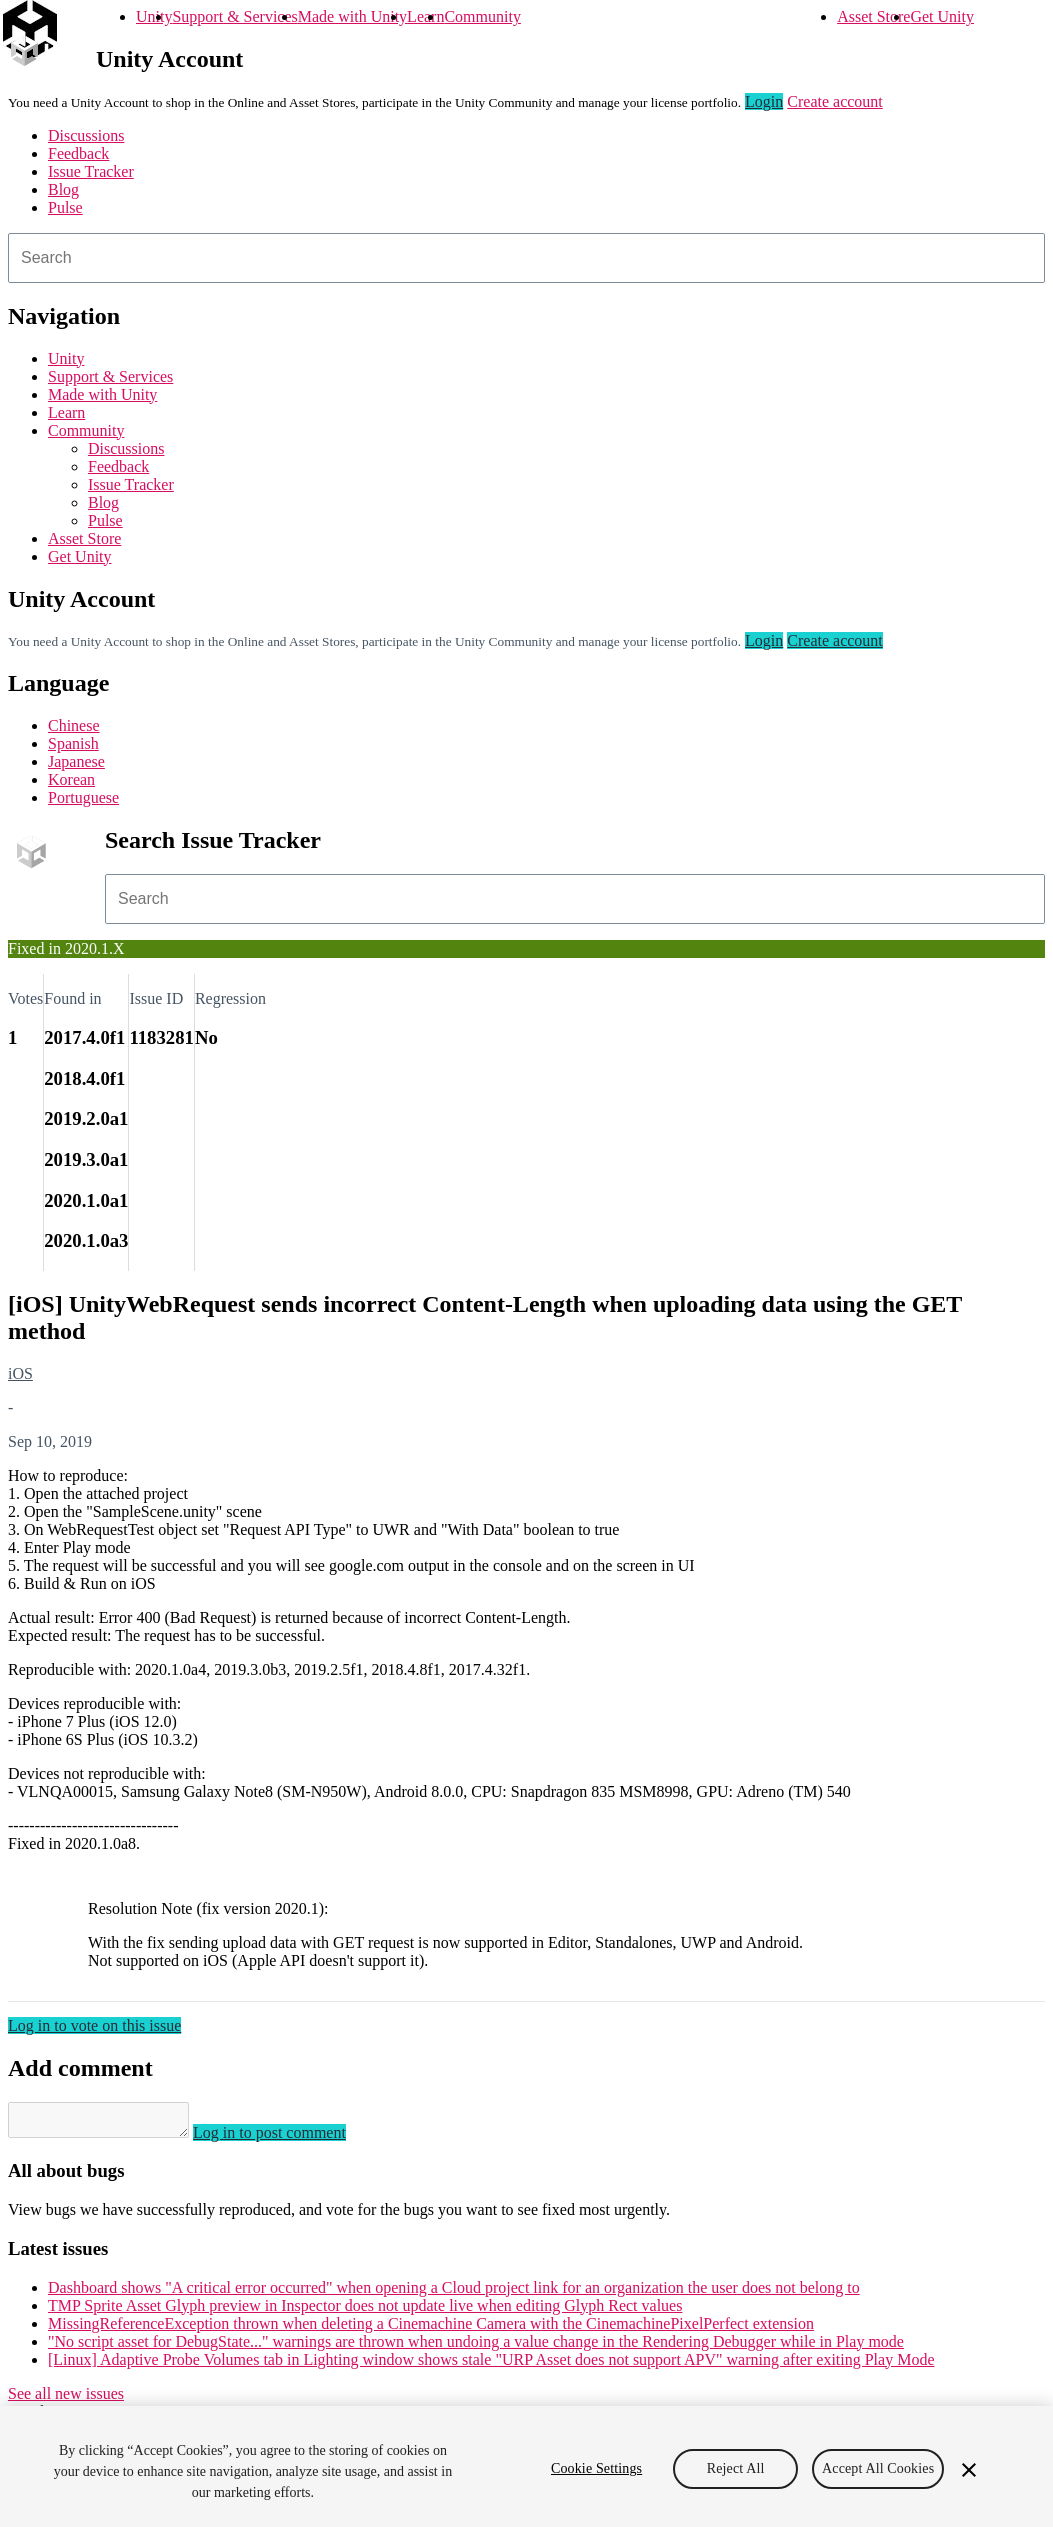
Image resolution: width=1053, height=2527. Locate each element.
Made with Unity (352, 16)
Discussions (86, 135)
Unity (154, 16)
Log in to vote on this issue (94, 2025)
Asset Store (873, 16)
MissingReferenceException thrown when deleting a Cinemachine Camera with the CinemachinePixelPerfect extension (431, 2329)
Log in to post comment (289, 2138)
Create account (835, 101)
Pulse (65, 207)
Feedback (78, 153)
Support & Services (234, 16)
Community (482, 16)
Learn (425, 16)
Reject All (736, 2468)
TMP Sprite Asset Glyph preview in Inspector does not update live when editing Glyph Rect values (365, 2311)
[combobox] (526, 258)
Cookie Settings (596, 2468)
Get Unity (942, 16)
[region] (526, 2466)
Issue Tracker (91, 171)
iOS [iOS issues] (20, 1373)
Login (764, 101)
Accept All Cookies (878, 2468)
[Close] (969, 2470)
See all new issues (66, 2399)
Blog (63, 189)
